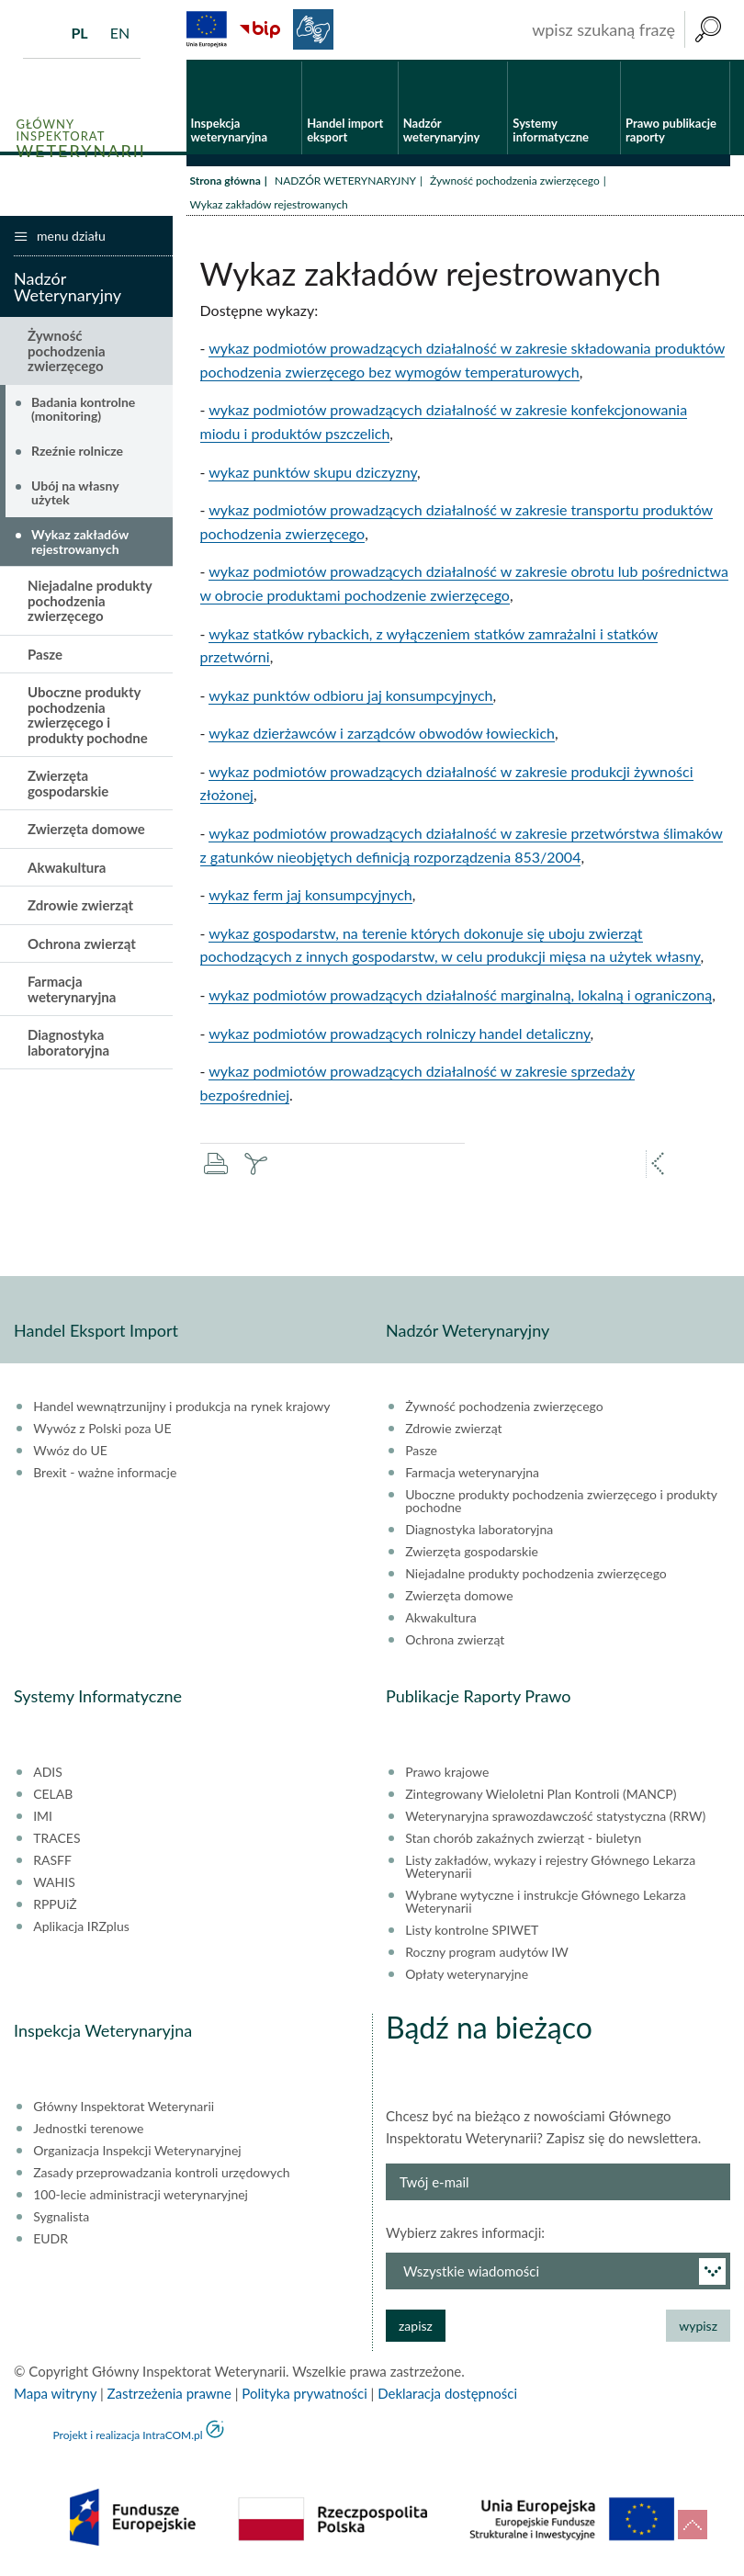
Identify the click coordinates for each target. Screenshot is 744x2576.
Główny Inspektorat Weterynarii (123, 2108)
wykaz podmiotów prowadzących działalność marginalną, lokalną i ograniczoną (460, 995)
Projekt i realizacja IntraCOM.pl (128, 2437)
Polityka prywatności (304, 2395)
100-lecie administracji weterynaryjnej (140, 2196)
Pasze (45, 655)
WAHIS (54, 1884)
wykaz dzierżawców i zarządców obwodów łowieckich (382, 734)
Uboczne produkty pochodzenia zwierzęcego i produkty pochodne (88, 716)
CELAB (53, 1796)
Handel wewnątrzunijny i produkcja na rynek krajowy (181, 1408)
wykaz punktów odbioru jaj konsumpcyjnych (350, 696)
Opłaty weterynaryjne (466, 1976)
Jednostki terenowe (88, 2130)
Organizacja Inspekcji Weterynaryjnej (137, 2152)
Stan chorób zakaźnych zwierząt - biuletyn (523, 1840)
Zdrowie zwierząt (80, 906)
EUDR (50, 2240)
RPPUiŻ (54, 1906)
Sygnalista (61, 2218)
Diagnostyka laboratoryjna (68, 1044)
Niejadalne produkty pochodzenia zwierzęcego (90, 602)
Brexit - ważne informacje (104, 1474)
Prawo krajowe (447, 1774)
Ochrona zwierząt (82, 944)
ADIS (47, 1774)
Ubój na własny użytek (75, 493)
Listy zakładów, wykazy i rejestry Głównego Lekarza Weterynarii (550, 1868)
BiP (260, 29)
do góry (692, 2524)
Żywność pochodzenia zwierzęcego (515, 181)
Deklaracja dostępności (447, 2395)
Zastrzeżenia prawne (169, 2395)
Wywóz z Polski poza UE (102, 1430)
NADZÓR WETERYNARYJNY (345, 181)
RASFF (52, 1862)
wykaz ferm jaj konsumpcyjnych (310, 896)
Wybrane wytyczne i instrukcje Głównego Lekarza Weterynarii (545, 1903)
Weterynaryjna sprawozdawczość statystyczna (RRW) (555, 1818)
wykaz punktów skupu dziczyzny (313, 472)
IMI (42, 1818)
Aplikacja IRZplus (81, 1928)
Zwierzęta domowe (86, 830)
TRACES (56, 1840)
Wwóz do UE (70, 1452)
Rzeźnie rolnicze (77, 452)
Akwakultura (67, 868)
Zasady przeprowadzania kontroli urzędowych (161, 2174)
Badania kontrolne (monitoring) (83, 409)
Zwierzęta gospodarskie (68, 785)
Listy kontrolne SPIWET (471, 1932)
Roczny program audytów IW (487, 1954)
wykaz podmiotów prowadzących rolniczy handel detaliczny (399, 1034)
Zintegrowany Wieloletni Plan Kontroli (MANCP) (540, 1796)
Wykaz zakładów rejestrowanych (80, 543)
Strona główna (225, 181)
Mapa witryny (55, 2395)
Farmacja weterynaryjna (72, 991)
